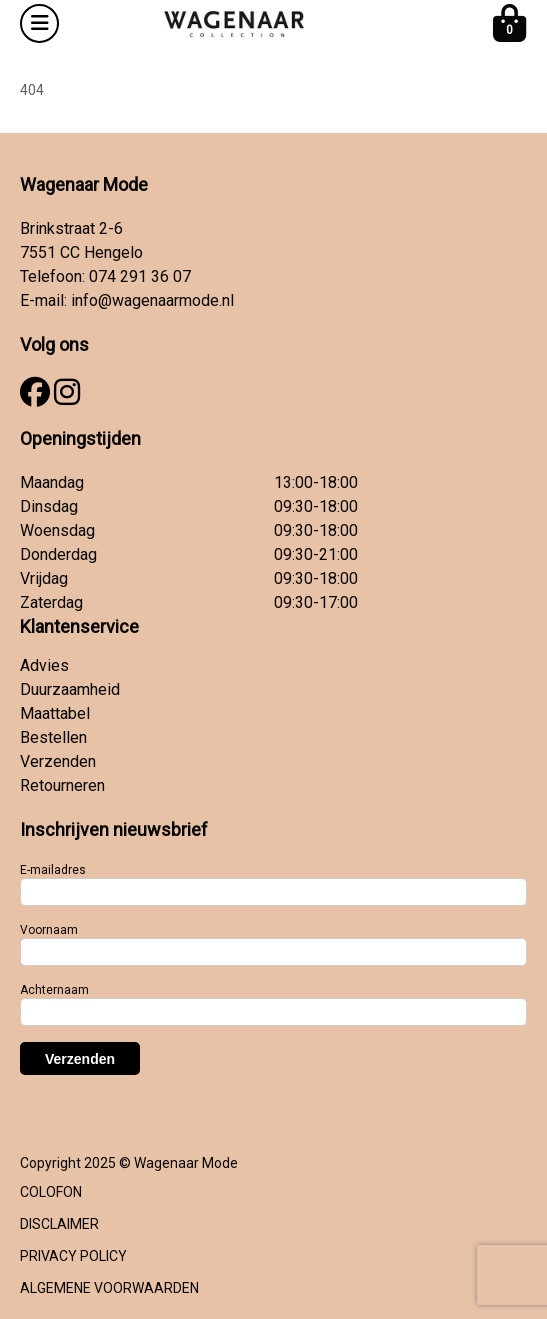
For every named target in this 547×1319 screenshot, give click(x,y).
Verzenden (58, 761)
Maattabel (55, 713)
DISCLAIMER (59, 1224)
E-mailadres (53, 870)
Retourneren (62, 785)
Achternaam (54, 990)
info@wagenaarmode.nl (152, 300)
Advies (44, 665)
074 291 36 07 (140, 276)
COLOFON (51, 1192)
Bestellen (53, 737)
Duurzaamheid (70, 689)
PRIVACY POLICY (73, 1256)
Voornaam (49, 930)
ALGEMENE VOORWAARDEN (109, 1288)
